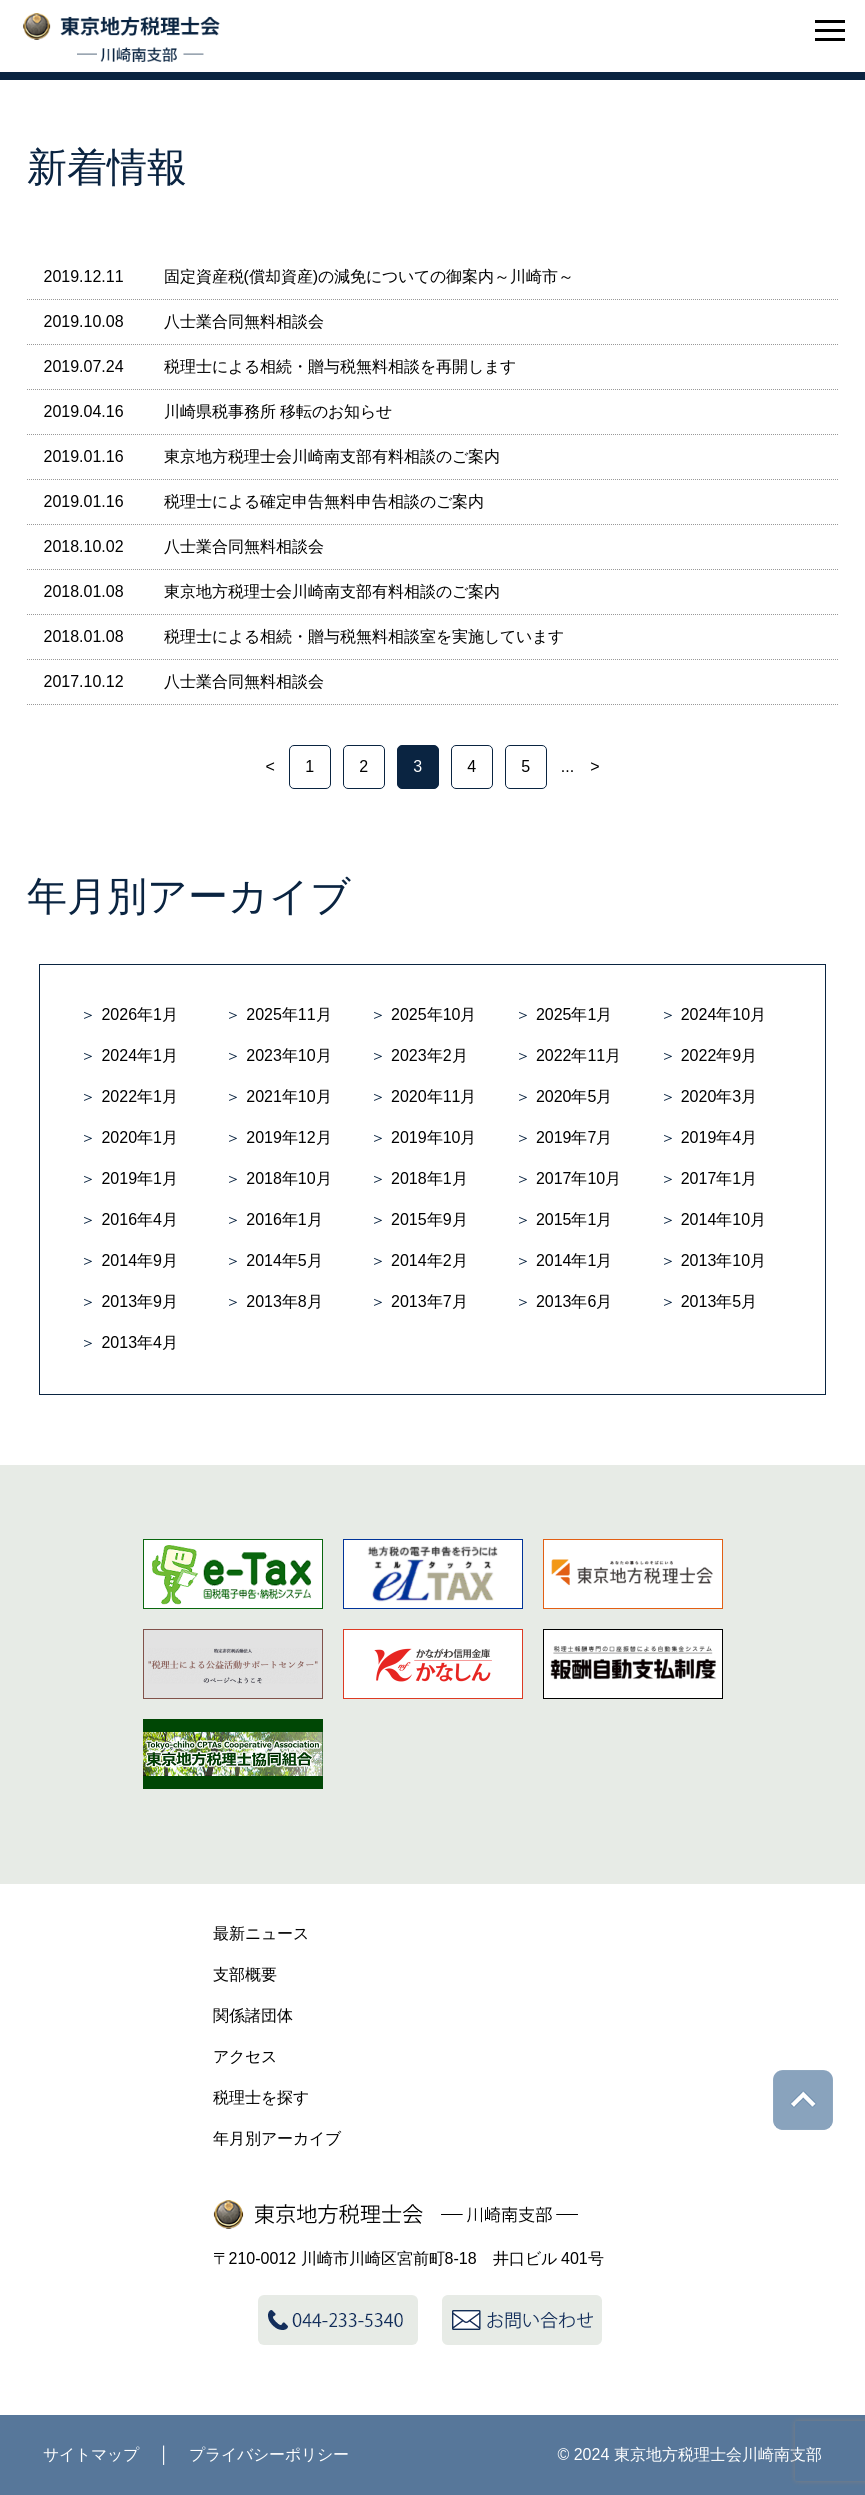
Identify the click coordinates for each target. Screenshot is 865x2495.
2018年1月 (429, 1178)
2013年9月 (139, 1301)
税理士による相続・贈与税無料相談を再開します (340, 366)
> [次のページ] (594, 766)
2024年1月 (139, 1055)
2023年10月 (288, 1055)
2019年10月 (433, 1137)
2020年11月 (433, 1096)
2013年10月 (723, 1260)
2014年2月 (429, 1260)
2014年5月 (284, 1260)
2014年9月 (139, 1260)
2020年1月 (139, 1137)
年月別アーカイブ (277, 2138)
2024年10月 (723, 1014)
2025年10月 (433, 1014)
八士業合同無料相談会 (244, 321)
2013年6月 (574, 1301)
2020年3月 (719, 1096)
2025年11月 (288, 1014)
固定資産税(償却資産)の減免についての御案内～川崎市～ (369, 276)
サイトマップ (91, 2454)
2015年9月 (429, 1219)
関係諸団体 (253, 2015)
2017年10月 (578, 1178)
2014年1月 (574, 1260)
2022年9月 (719, 1055)
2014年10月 (723, 1219)
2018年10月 (288, 1178)
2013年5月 (719, 1301)
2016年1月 (284, 1219)
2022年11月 (578, 1055)
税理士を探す (261, 2097)
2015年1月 (574, 1219)
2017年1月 (719, 1178)
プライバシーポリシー (269, 2454)
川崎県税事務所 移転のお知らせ (278, 411)
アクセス (245, 2056)
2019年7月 (574, 1137)
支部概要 (245, 1974)
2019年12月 (288, 1137)
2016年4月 (139, 1219)
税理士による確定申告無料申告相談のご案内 (324, 501)
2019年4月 (719, 1137)
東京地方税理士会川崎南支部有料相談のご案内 (332, 456)
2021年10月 (288, 1096)
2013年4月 (139, 1342)
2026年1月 (139, 1014)
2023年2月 (429, 1055)
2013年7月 (429, 1301)
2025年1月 (574, 1014)
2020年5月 (574, 1096)
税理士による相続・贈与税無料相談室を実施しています (364, 636)
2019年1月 (139, 1178)
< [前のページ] (269, 766)
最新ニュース (261, 1933)
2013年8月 (284, 1301)
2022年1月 (139, 1096)
